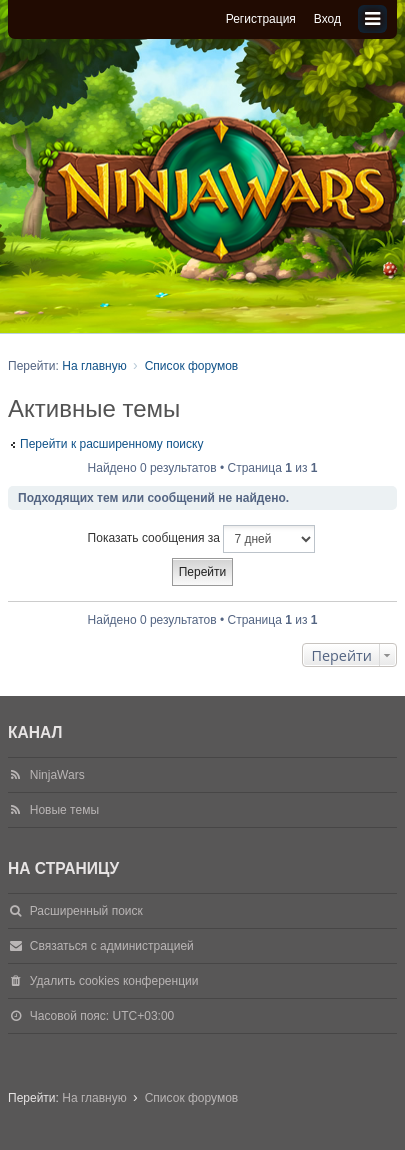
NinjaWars (57, 775)
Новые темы (64, 810)
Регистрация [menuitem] (261, 19)
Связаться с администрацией (112, 946)
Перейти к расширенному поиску (111, 444)
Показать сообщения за (202, 539)
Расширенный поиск (86, 911)
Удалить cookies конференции (114, 981)
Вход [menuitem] (327, 19)
